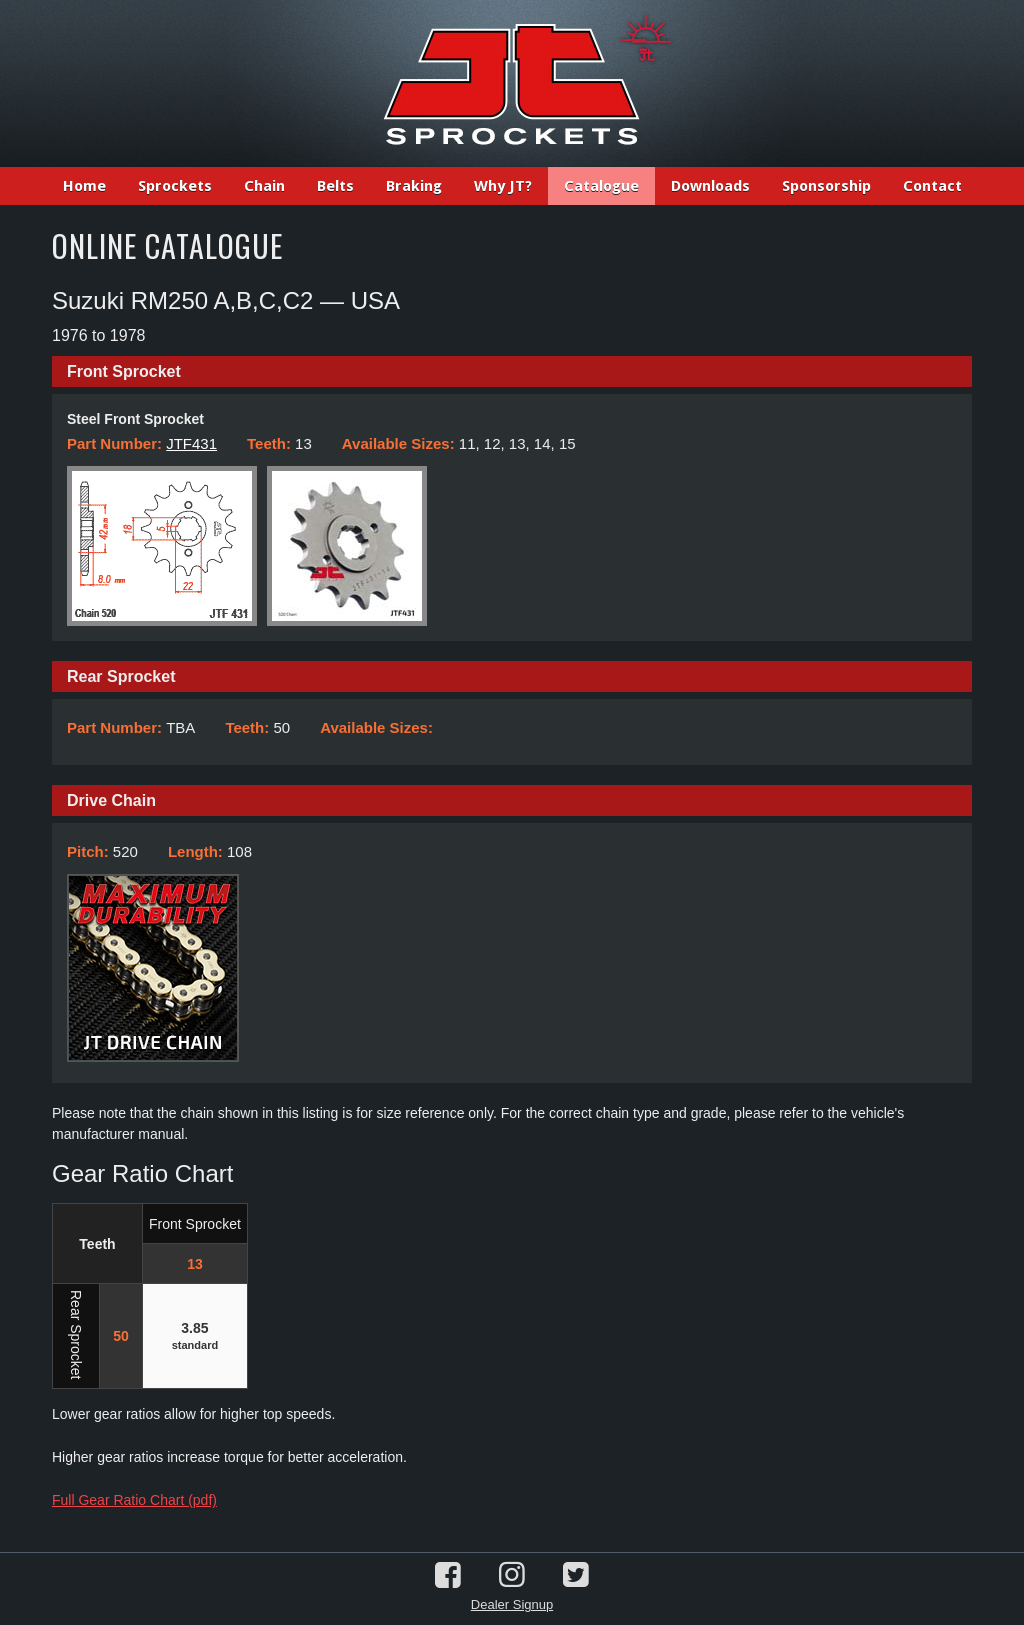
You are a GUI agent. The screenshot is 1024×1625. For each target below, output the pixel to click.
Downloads (710, 186)
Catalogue (601, 186)
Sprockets (175, 186)
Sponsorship (826, 186)
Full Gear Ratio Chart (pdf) (134, 1500)
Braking (414, 186)
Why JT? (503, 186)
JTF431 (191, 443)
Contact (932, 186)
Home (84, 186)
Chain (264, 186)
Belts (335, 186)
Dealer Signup (512, 1604)
